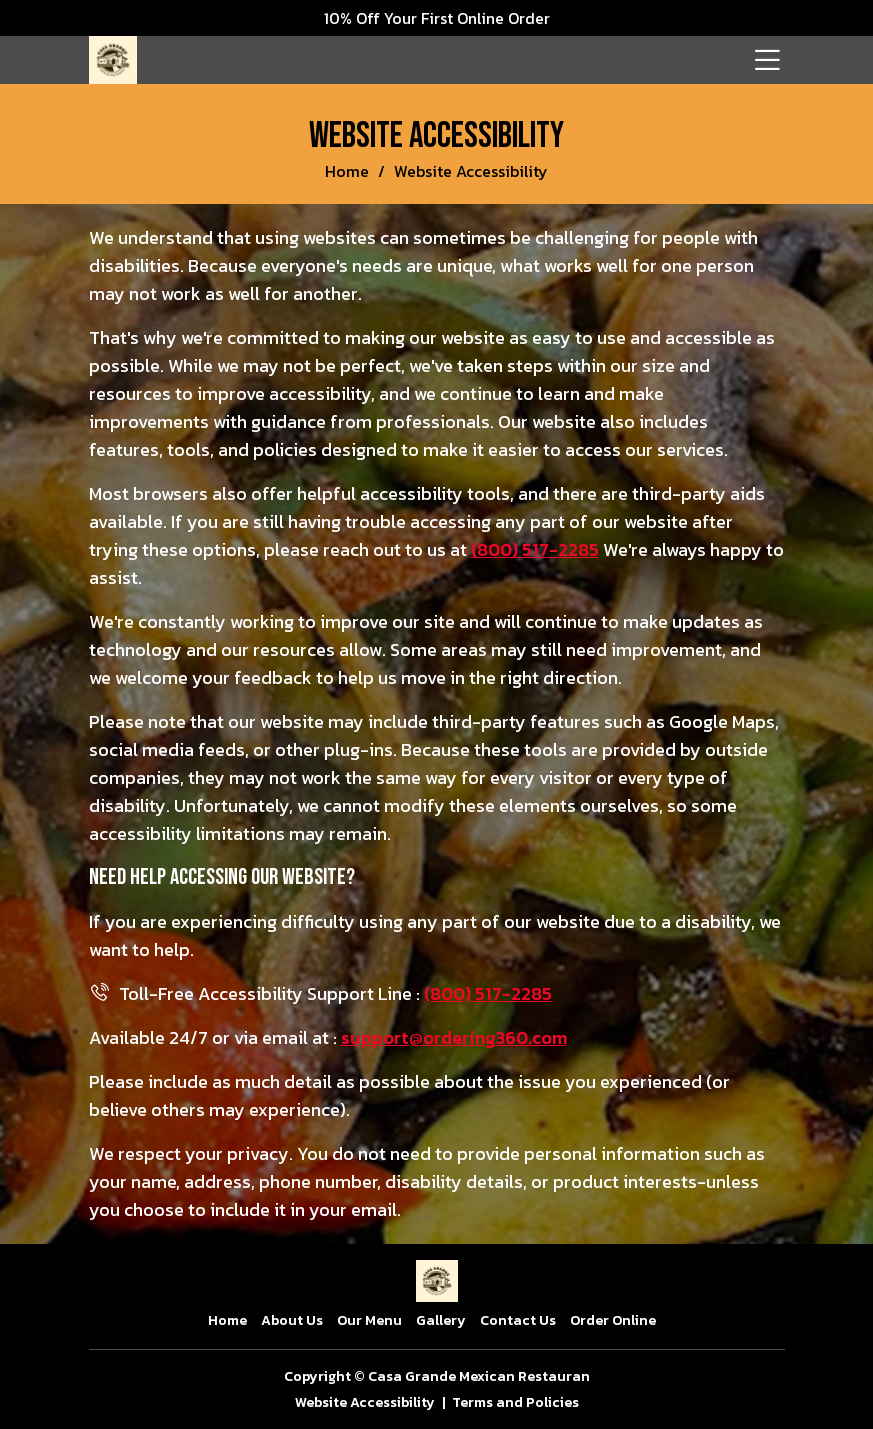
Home (347, 171)
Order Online (613, 1320)
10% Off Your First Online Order (437, 18)
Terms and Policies (515, 1402)
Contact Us (518, 1320)
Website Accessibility (365, 1402)
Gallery (441, 1320)
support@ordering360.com (454, 1037)
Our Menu (369, 1320)
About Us (292, 1320)
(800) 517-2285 (535, 549)
